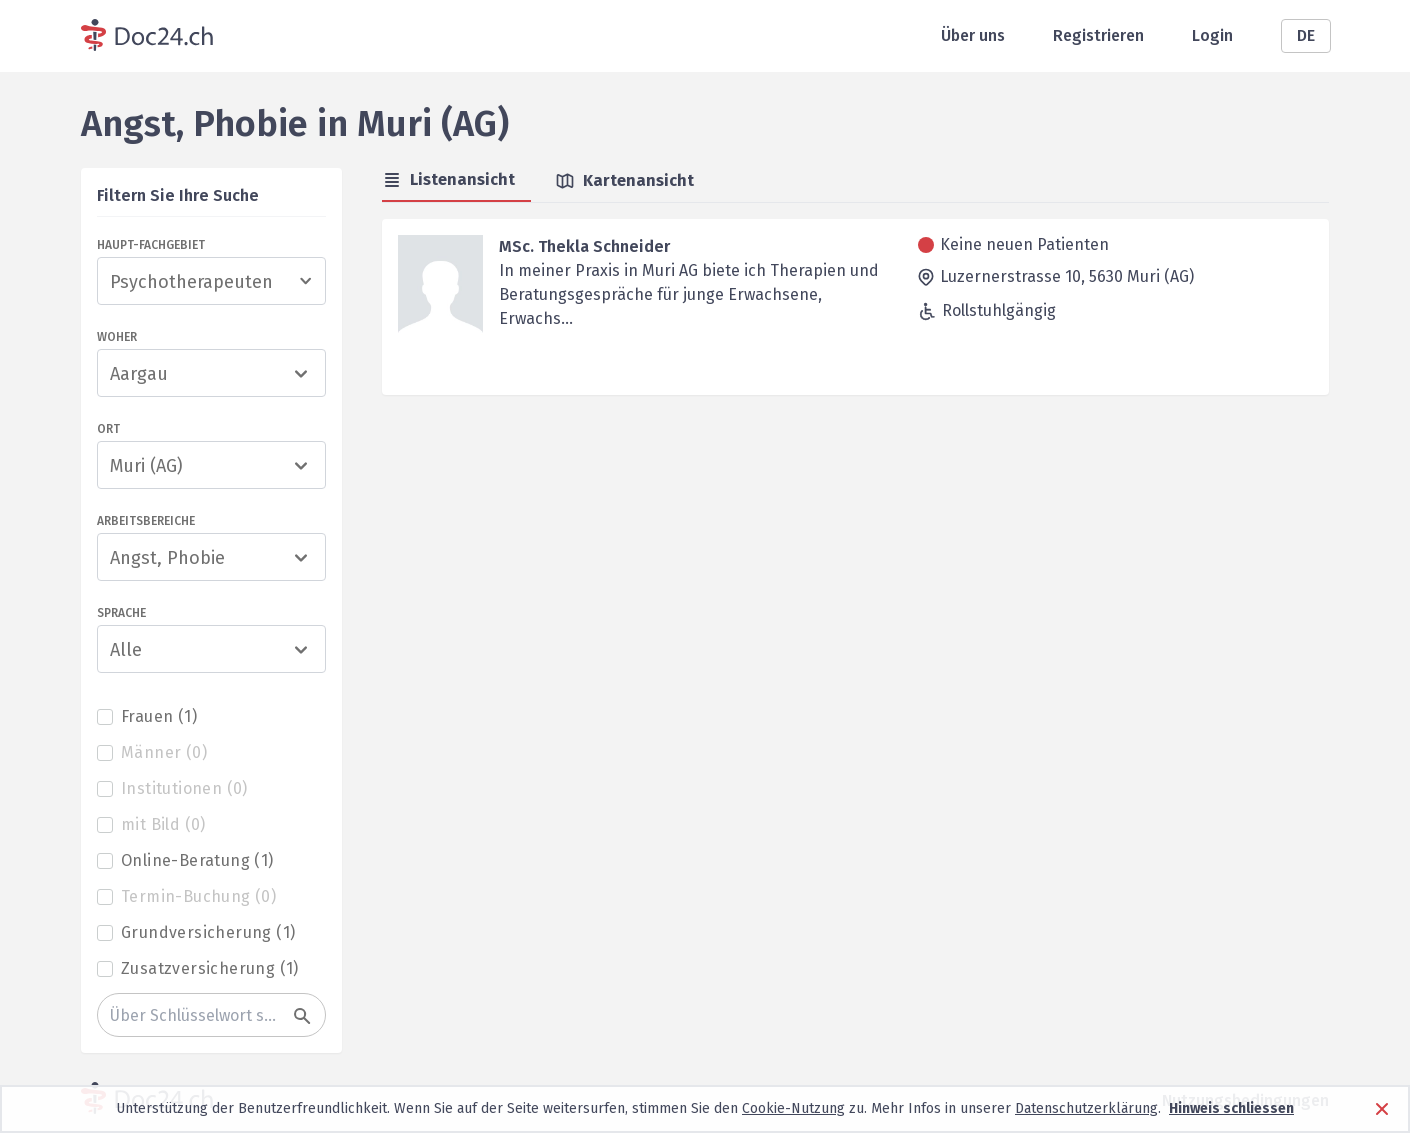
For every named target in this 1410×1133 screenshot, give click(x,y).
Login (1212, 35)
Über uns (973, 35)
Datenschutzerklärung (1086, 1108)
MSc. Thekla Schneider (584, 246)
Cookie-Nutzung (793, 1108)
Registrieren (1098, 35)
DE (1306, 35)
